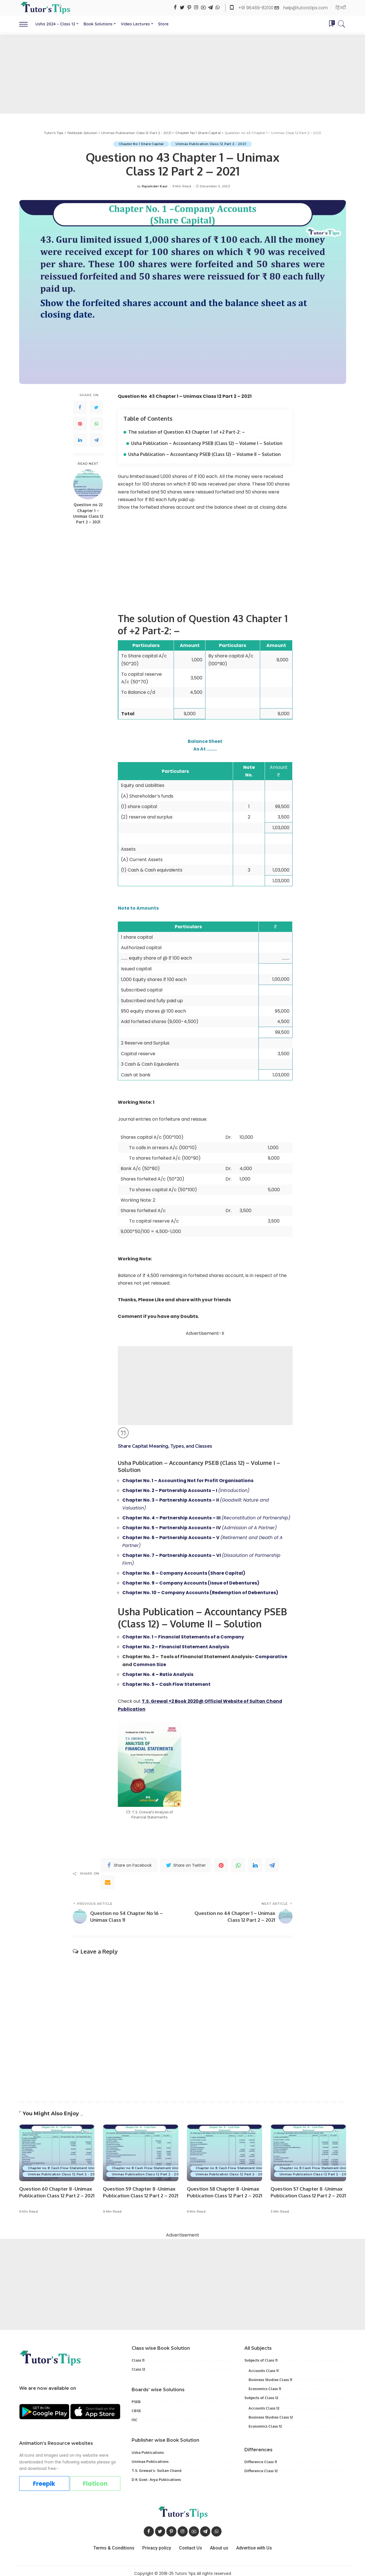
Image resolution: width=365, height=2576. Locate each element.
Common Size (149, 1660)
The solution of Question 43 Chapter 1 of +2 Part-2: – (186, 432)
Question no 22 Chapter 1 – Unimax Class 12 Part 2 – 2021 (88, 514)
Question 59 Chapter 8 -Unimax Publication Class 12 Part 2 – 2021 (139, 2190)
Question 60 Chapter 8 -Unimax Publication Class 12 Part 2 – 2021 (55, 2190)
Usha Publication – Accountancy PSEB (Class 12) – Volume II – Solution (204, 454)
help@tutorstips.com (305, 8)
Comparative (271, 1652)
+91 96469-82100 (256, 8)
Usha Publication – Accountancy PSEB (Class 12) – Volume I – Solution (206, 443)
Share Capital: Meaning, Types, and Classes (165, 1445)
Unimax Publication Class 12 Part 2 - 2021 (211, 144)
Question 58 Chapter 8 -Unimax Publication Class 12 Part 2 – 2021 (223, 2190)
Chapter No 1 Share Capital (141, 144)
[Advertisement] (183, 74)
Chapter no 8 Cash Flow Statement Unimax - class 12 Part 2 (79, 2163)
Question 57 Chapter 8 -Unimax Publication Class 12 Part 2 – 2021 (307, 2190)
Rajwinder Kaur (155, 186)
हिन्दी (340, 8)
